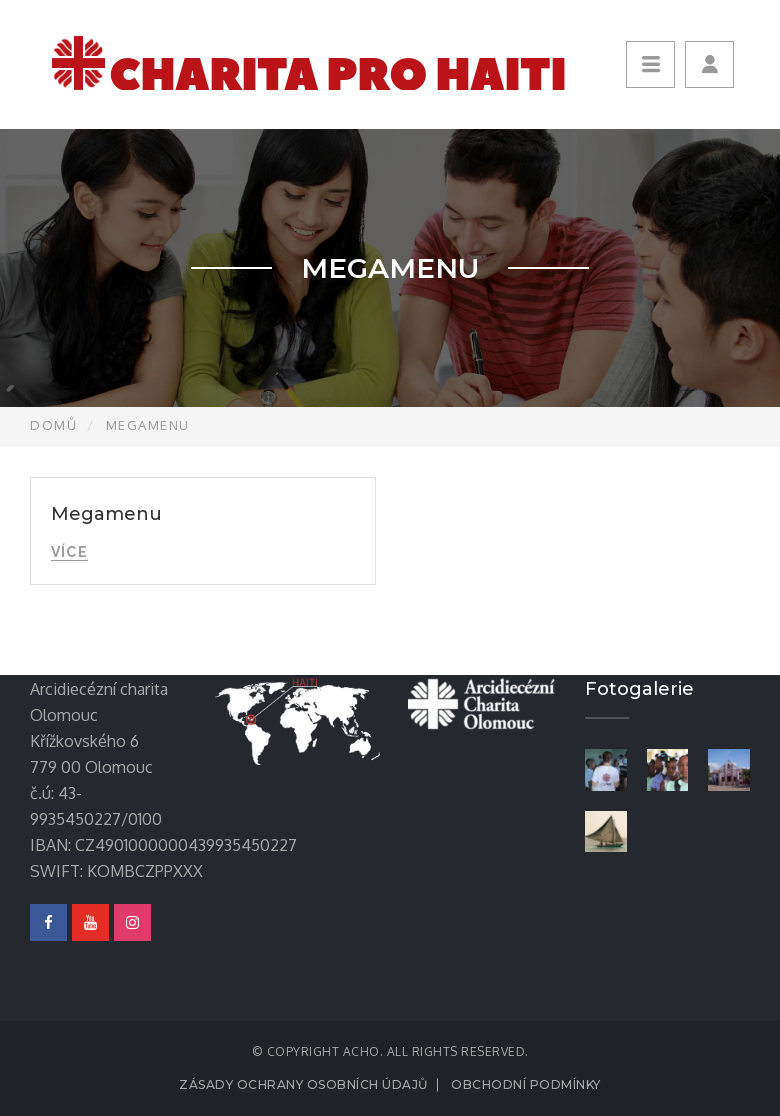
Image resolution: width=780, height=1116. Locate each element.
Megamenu (106, 514)
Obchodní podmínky (526, 1084)
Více (69, 552)
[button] (709, 64)
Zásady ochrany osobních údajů (303, 1084)
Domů (53, 425)
